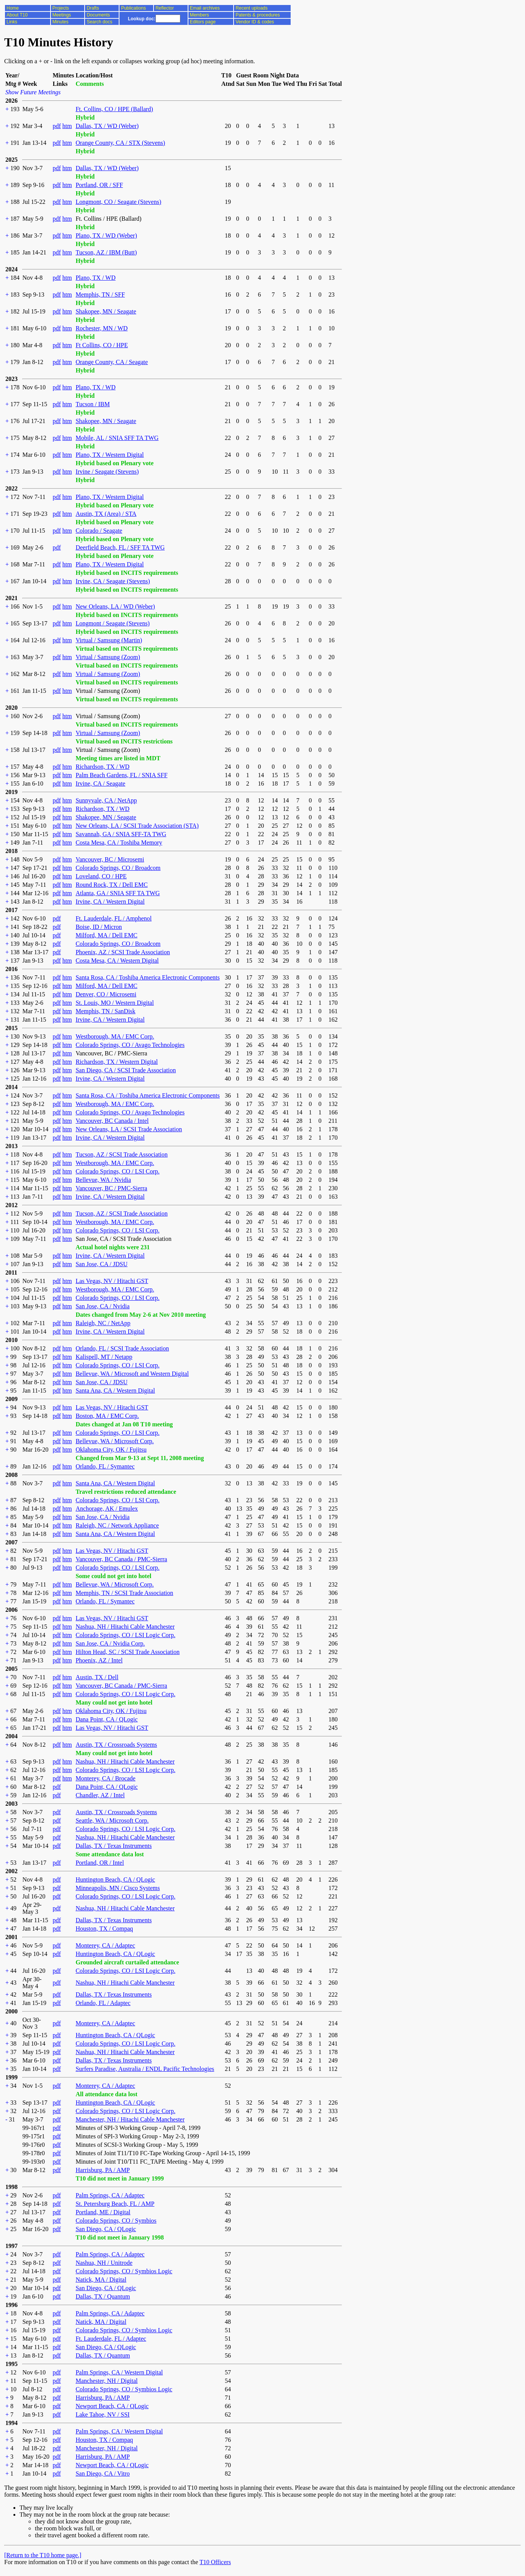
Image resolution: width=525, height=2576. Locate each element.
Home (13, 8)
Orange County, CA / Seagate (111, 362)
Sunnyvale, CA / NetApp (106, 800)
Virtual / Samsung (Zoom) (107, 657)
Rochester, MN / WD (101, 328)
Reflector (164, 8)
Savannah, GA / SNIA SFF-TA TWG (120, 834)
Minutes (60, 22)
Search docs (99, 22)
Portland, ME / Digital (102, 2212)
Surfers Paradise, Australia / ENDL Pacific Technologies (144, 2069)
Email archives (205, 8)
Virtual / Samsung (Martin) (108, 640)
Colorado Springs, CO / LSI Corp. (117, 1171)
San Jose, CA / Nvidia (102, 1306)
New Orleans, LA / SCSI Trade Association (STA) (136, 825)
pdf (56, 126)
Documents (98, 15)
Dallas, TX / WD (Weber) (107, 126)
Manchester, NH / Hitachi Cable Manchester (130, 2119)
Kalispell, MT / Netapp (103, 1357)
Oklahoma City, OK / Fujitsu (110, 1449)
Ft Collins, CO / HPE (101, 345)
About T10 (17, 15)
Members (199, 15)
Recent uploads (251, 8)
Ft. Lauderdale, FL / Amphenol (113, 918)
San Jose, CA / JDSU (101, 1264)
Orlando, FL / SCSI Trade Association (122, 1348)
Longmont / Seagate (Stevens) (112, 623)
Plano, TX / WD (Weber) (106, 235)
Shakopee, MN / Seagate (105, 311)
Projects (60, 8)
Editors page (203, 22)
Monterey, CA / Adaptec (105, 1945)
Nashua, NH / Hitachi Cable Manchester (125, 1626)
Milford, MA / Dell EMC (106, 935)
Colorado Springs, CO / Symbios (115, 2220)
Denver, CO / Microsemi (105, 994)
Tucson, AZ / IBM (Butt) (106, 252)
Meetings (61, 15)
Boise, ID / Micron (98, 927)
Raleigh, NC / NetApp (102, 1323)
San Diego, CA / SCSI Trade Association (125, 1070)
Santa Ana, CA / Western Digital (115, 1390)
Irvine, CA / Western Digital (109, 901)
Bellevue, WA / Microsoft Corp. (114, 1441)
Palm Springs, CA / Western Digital (119, 2372)
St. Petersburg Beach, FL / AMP (114, 2203)
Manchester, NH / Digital (106, 2380)
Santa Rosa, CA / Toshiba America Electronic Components (147, 977)
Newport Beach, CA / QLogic (112, 2406)
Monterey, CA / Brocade (105, 1778)
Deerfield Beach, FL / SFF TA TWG (120, 547)
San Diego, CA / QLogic (105, 2229)
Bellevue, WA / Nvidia (103, 1179)
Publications (133, 8)
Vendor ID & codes (255, 22)
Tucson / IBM (92, 404)
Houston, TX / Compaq (104, 1928)
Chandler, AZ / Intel (99, 1795)
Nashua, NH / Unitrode (103, 2262)
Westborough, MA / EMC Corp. (114, 1036)
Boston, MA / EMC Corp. (107, 1416)
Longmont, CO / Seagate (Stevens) (118, 202)
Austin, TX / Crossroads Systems (116, 1744)
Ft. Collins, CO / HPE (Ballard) (114, 109)
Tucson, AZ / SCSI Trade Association (121, 1154)
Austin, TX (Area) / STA (105, 513)
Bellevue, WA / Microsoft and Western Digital (131, 1373)
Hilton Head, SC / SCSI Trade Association (127, 1652)
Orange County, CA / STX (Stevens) (120, 142)
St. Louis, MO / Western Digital (114, 1002)
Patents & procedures (258, 15)
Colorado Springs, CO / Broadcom (117, 868)
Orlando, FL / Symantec (104, 1466)
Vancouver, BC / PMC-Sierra (111, 1188)
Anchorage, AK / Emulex (106, 1508)
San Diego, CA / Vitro (102, 2473)
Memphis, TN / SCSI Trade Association (124, 1593)
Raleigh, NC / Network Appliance (117, 1525)
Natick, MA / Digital (100, 2279)
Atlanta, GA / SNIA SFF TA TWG (117, 893)
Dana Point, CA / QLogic (106, 1719)
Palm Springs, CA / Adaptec (109, 2195)
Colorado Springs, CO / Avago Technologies (130, 1045)
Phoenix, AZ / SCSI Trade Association (122, 952)
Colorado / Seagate (98, 530)
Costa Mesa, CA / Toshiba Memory (118, 842)
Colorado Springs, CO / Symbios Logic (123, 2271)
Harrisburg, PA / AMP (102, 2170)
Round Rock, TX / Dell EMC (111, 884)
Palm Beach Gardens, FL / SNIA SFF (121, 775)
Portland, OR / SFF (99, 185)
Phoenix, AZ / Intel (99, 1660)
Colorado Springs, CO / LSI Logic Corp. (125, 1635)
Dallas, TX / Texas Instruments (113, 1846)
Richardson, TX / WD (102, 766)
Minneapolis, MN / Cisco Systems (117, 1888)
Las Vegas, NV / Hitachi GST (111, 1281)
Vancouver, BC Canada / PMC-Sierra (121, 1559)
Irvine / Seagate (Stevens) (107, 471)
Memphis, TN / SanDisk (105, 1011)
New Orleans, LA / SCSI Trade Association (128, 1129)
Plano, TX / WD (95, 277)
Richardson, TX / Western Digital (116, 1061)
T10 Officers (215, 2562)
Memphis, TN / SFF (100, 294)
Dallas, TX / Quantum (102, 2296)
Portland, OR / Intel (99, 1862)
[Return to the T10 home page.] (42, 2555)
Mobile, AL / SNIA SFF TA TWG (117, 438)
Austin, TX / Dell (96, 1677)
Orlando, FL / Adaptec (102, 2003)
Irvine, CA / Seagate (100, 783)
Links (12, 22)
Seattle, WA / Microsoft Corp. (112, 1820)
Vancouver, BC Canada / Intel (112, 1120)
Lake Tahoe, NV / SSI (102, 2414)
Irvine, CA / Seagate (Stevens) (112, 581)
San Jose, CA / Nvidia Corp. (110, 1643)
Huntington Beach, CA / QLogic (115, 1879)
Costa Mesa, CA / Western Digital (117, 960)
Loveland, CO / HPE (100, 876)
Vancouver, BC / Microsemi (109, 859)
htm (67, 126)
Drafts (93, 8)
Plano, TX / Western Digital (109, 454)
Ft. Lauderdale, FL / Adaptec (110, 2338)
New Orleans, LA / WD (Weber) (115, 606)
